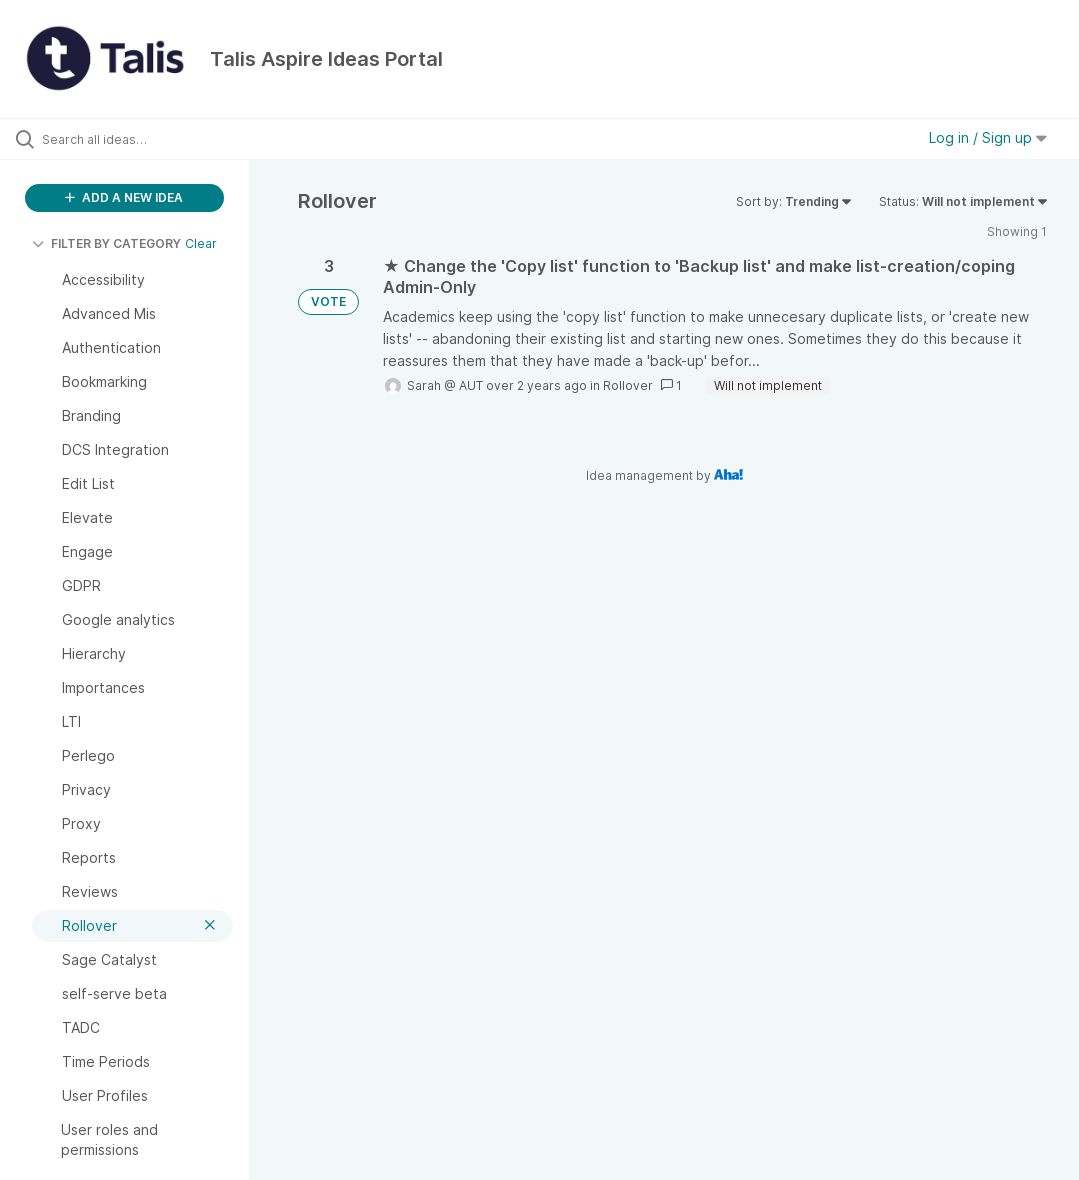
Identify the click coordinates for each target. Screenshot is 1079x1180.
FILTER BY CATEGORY (106, 243)
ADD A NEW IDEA (124, 197)
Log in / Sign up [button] (988, 137)
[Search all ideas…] (135, 139)
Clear (201, 243)
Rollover (628, 385)
